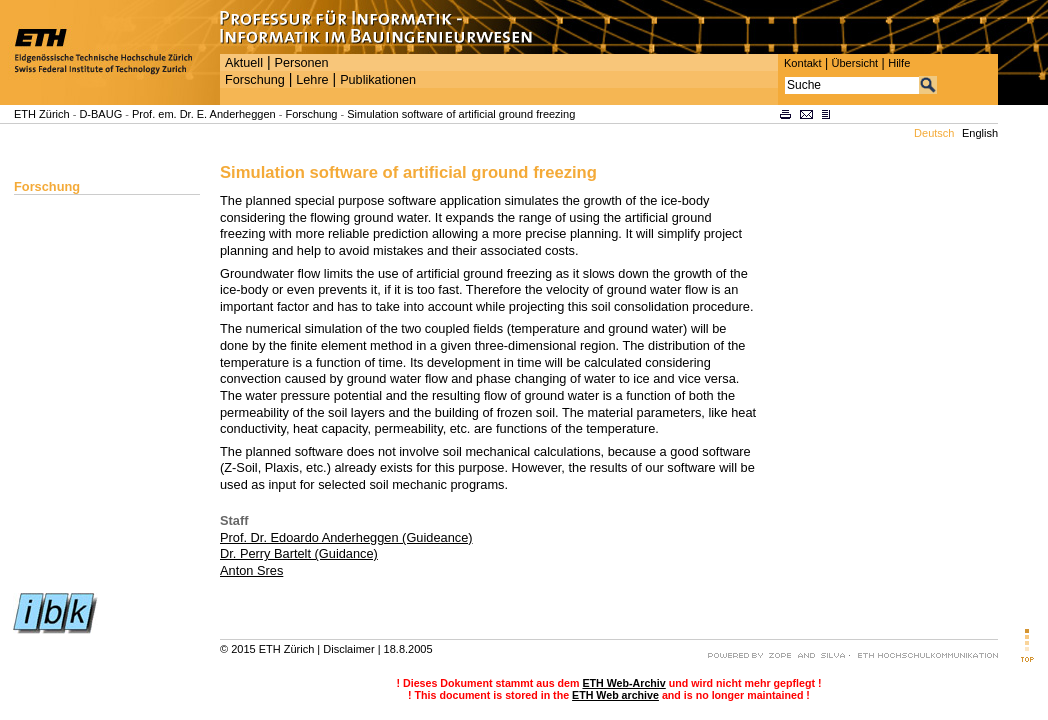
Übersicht (854, 63)
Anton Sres (251, 570)
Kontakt (802, 63)
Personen (301, 63)
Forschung (255, 80)
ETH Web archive (615, 695)
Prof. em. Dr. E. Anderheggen (204, 114)
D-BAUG (100, 114)
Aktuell (244, 63)
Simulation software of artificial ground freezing (461, 114)
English (980, 133)
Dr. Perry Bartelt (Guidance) (299, 553)
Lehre (312, 80)
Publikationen (378, 80)
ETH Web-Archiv (623, 683)
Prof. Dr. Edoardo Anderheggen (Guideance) (346, 537)
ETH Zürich (42, 114)
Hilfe (899, 63)
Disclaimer (348, 649)
